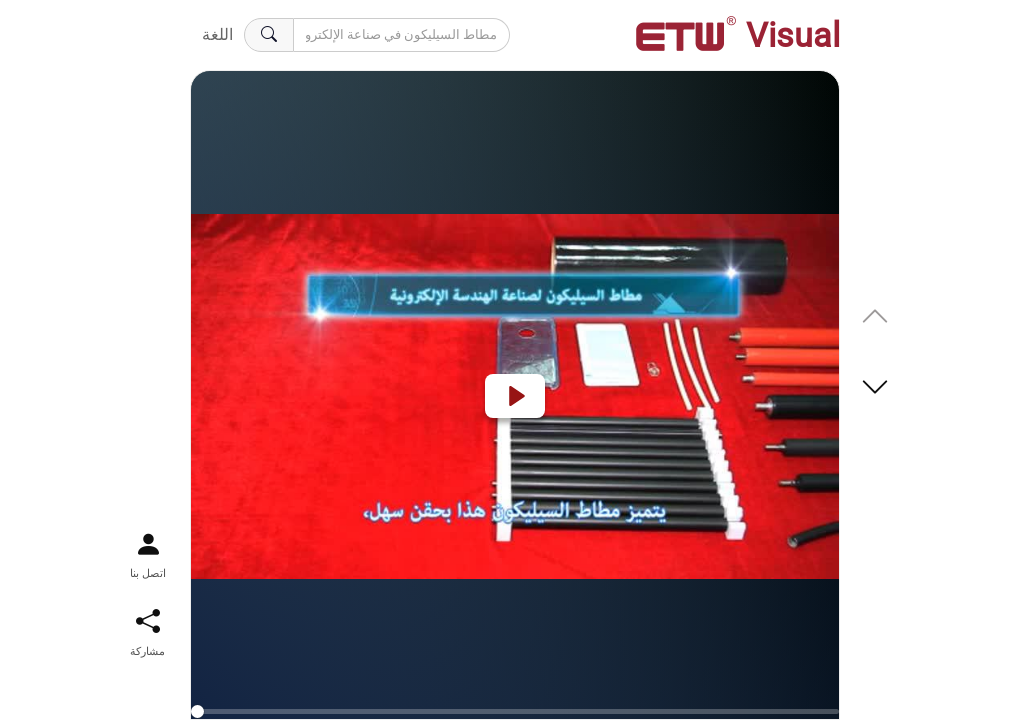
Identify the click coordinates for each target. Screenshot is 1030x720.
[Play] (515, 396)
